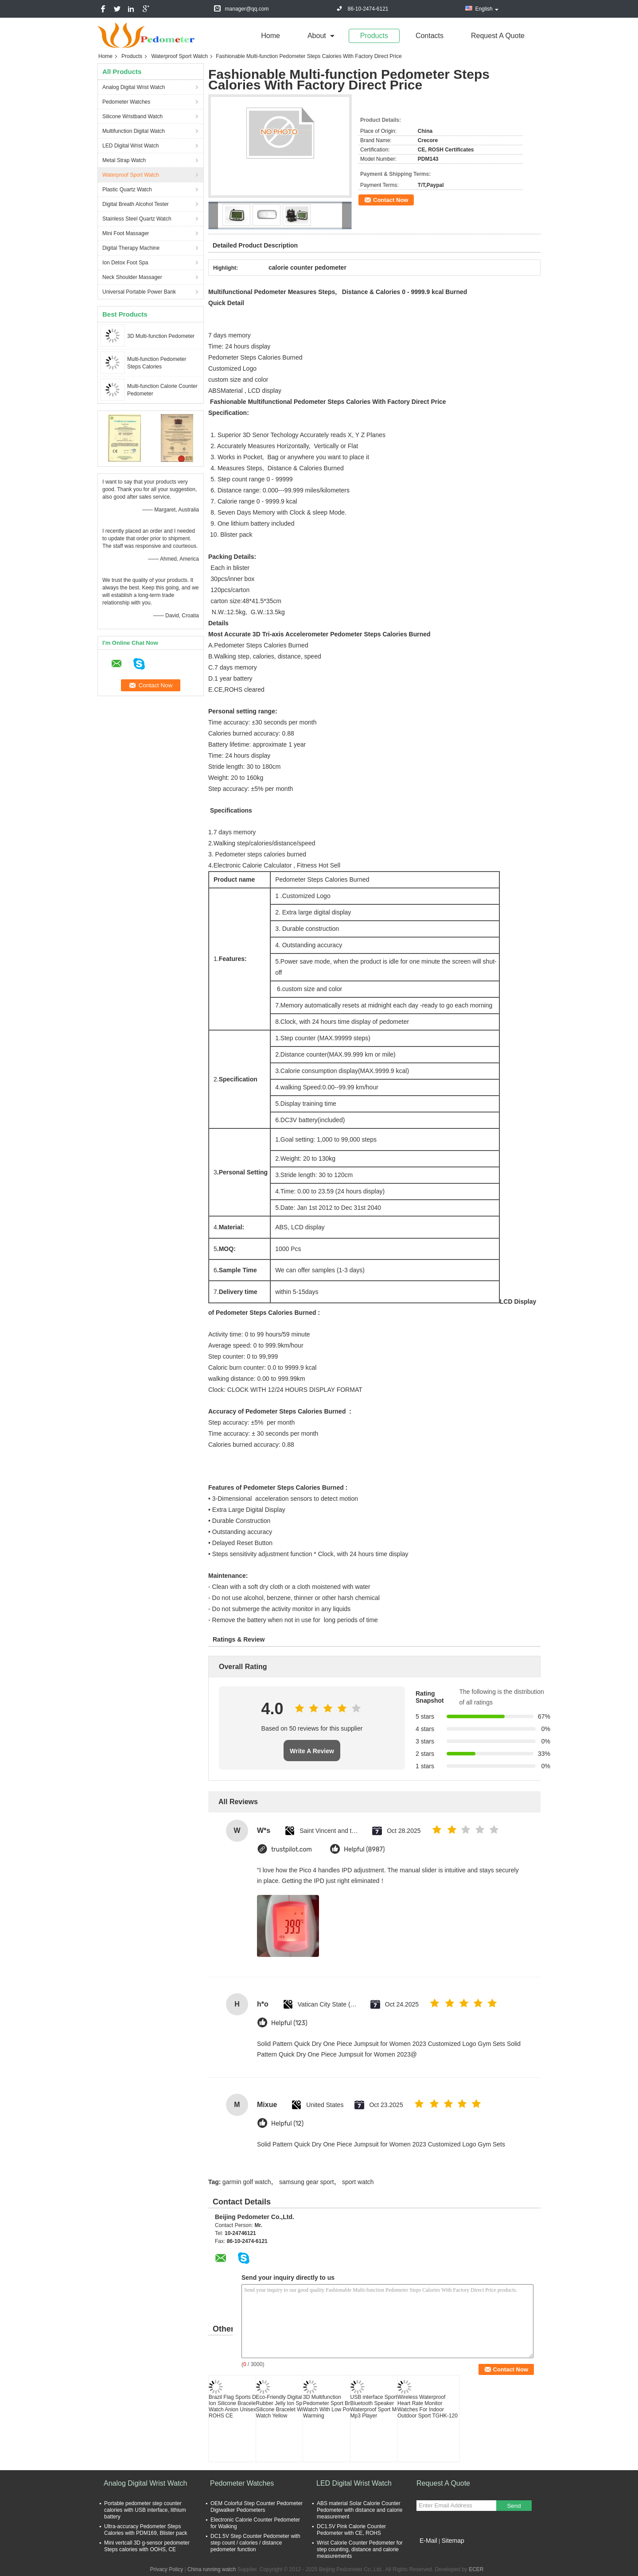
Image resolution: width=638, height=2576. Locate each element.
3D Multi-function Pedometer (161, 336)
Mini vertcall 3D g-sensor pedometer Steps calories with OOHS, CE (147, 2546)
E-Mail (428, 2540)
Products (374, 35)
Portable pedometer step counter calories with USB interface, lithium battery (145, 2510)
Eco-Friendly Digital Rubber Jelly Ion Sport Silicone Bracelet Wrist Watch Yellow (282, 2406)
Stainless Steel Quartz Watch (136, 219)
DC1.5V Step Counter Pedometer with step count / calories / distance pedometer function (255, 2543)
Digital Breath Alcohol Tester (135, 204)
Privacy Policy (166, 2569)
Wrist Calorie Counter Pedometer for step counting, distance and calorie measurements (360, 2549)
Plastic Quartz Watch (127, 189)
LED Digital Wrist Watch (130, 146)
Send (514, 2505)
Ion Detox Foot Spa (125, 263)
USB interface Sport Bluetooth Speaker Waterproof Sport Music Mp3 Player (378, 2406)
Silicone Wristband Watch (132, 116)
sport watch (358, 2181)
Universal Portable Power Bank (139, 292)
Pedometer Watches (126, 102)
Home (270, 35)
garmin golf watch (246, 2181)
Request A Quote (498, 35)
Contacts (429, 35)
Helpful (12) (287, 2123)
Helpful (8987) (364, 1849)
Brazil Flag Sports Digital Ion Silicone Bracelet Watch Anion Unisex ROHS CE (238, 2406)
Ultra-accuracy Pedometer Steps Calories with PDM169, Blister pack (145, 2529)
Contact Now (390, 200)
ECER (476, 2569)
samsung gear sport (306, 2181)
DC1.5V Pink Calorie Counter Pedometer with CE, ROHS (351, 2529)
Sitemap (452, 2540)
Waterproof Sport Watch (179, 56)
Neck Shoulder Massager (132, 277)
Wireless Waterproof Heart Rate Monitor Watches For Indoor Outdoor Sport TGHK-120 (427, 2406)
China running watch (211, 2569)
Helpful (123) (289, 2023)
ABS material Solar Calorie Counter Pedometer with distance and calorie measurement (359, 2510)
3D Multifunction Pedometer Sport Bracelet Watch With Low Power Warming (333, 2406)
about (316, 35)
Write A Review (312, 1751)
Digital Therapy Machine (131, 248)
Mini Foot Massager (125, 233)
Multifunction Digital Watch (133, 131)
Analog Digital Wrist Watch (133, 87)
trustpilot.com (291, 1849)
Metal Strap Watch (124, 160)
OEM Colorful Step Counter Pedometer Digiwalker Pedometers (256, 2506)
